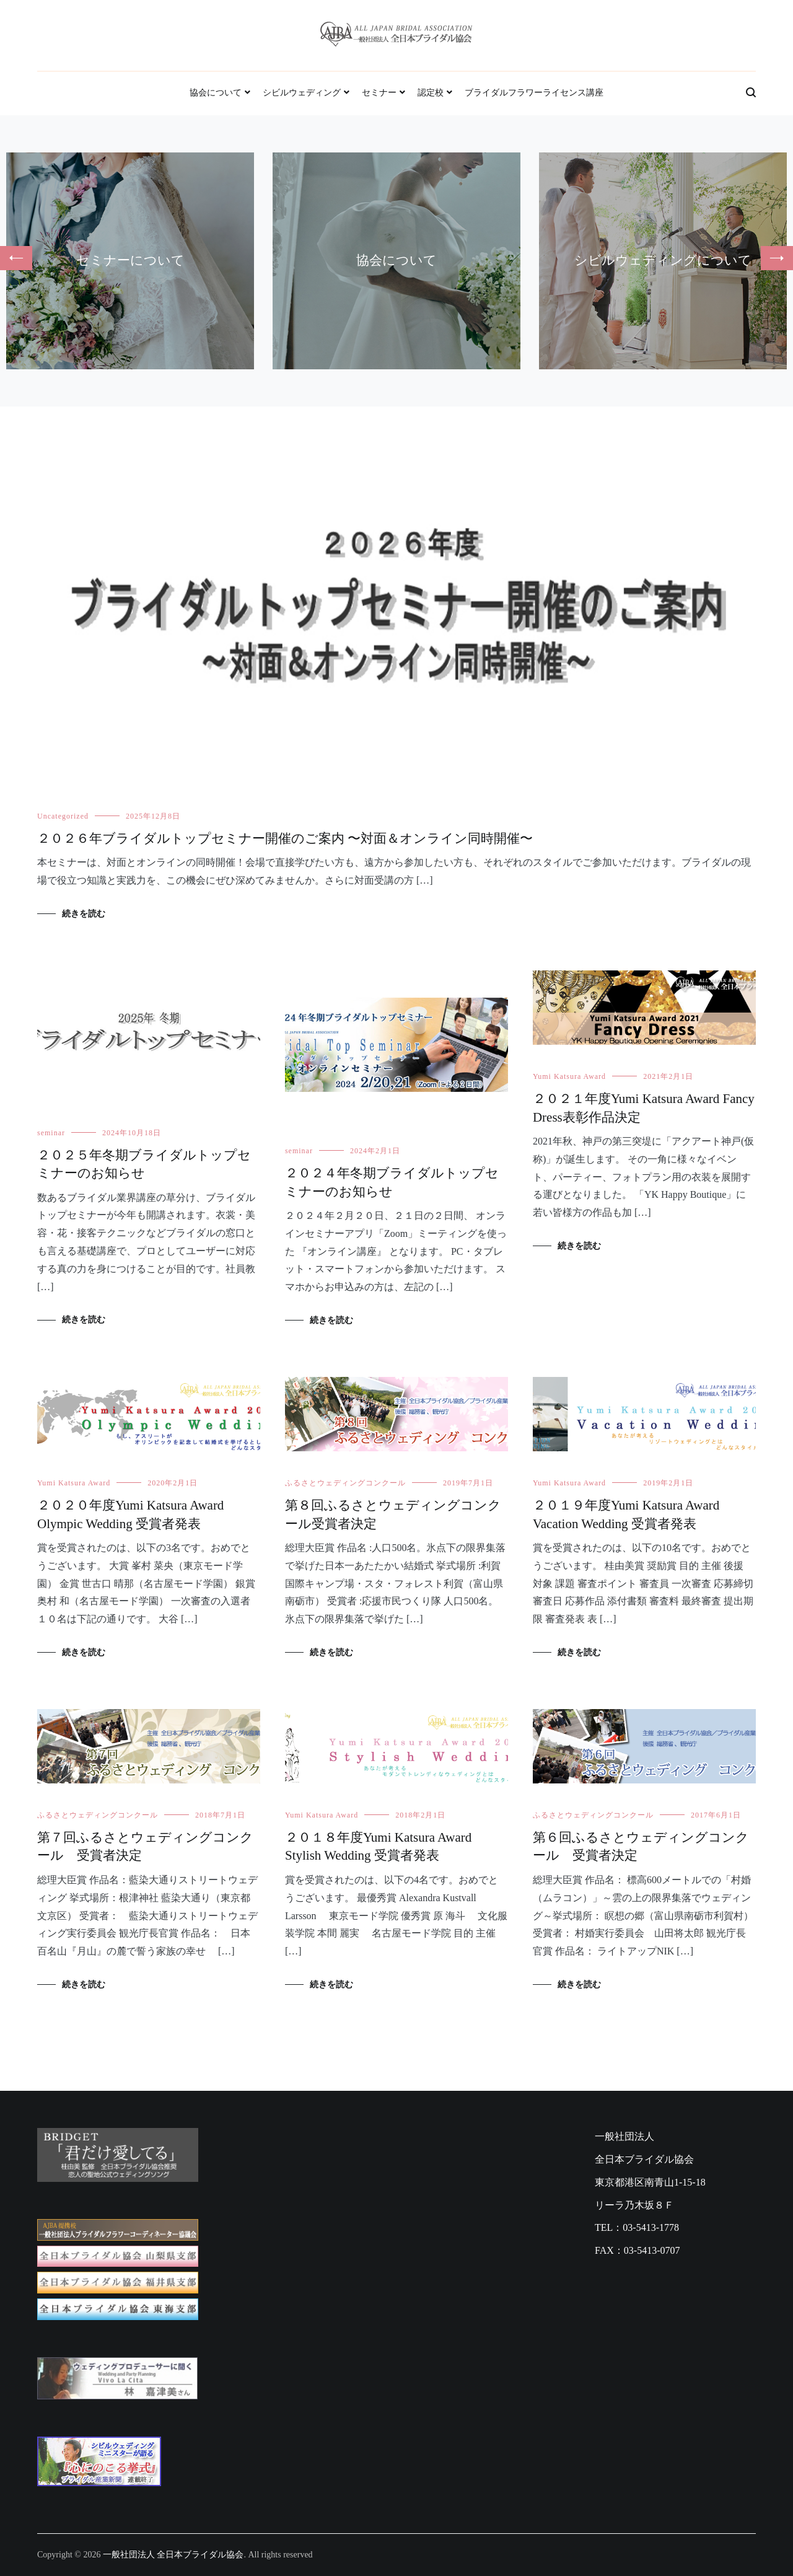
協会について (216, 92)
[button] (16, 258)
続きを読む (83, 913)
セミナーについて (130, 260)
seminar (51, 1132)
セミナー (379, 92)
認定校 (431, 92)
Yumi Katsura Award (569, 1076)
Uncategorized (63, 816)
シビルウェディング (302, 92)
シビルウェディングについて (662, 260)
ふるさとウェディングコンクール (345, 1483)
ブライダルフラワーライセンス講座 (534, 92)
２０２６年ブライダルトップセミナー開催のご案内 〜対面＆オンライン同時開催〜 (285, 838)
